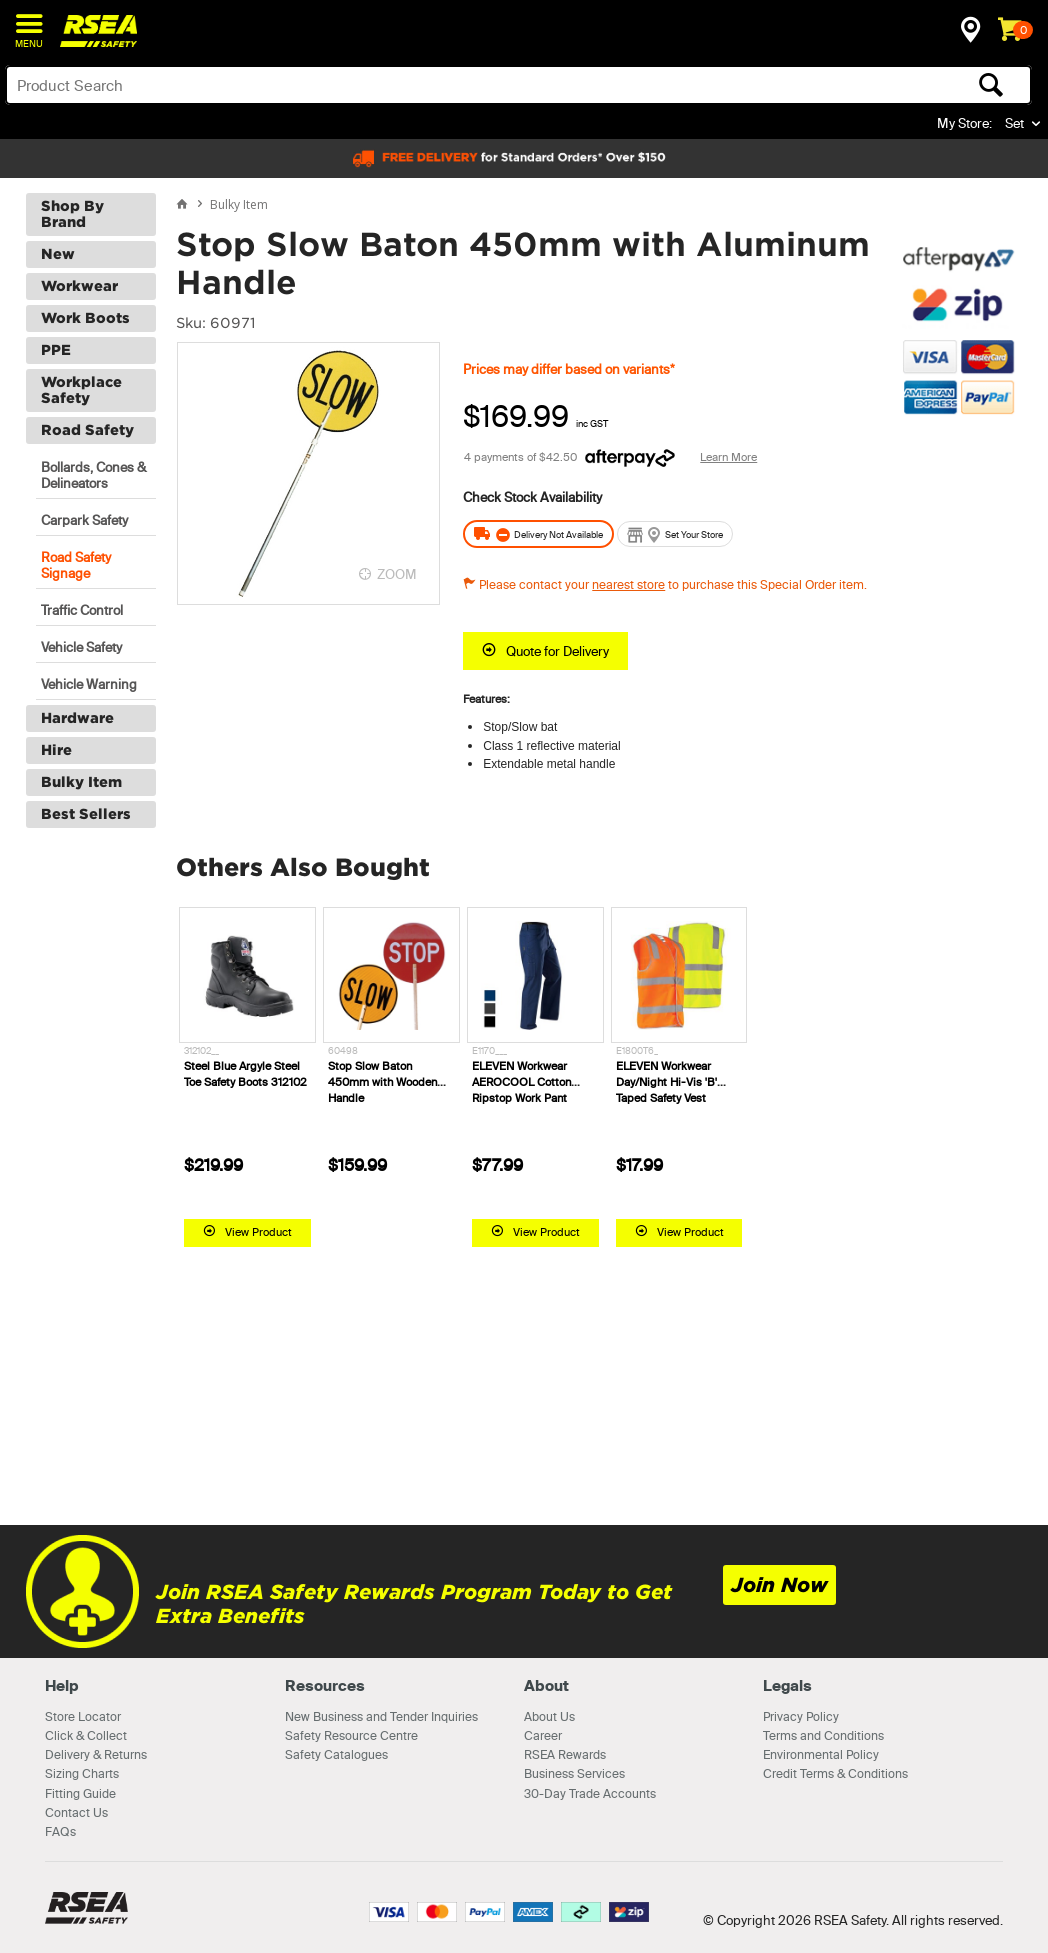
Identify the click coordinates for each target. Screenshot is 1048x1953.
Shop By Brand (72, 213)
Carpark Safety (84, 519)
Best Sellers (86, 813)
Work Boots (85, 317)
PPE (56, 349)
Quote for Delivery (557, 650)
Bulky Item (81, 781)
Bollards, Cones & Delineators (93, 474)
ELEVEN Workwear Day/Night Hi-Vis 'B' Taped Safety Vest (666, 1082)
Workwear (79, 285)
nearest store (628, 583)
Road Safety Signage (76, 564)
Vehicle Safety (81, 646)
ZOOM (397, 573)
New (58, 253)
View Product (258, 1232)
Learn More (728, 456)
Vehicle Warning (89, 683)
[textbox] (406, 85)
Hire (56, 749)
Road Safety (87, 429)
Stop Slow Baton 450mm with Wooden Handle (382, 1082)
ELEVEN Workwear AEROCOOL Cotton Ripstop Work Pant (521, 1082)
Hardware (77, 717)
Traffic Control (82, 609)
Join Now (779, 1585)
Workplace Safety (81, 389)
